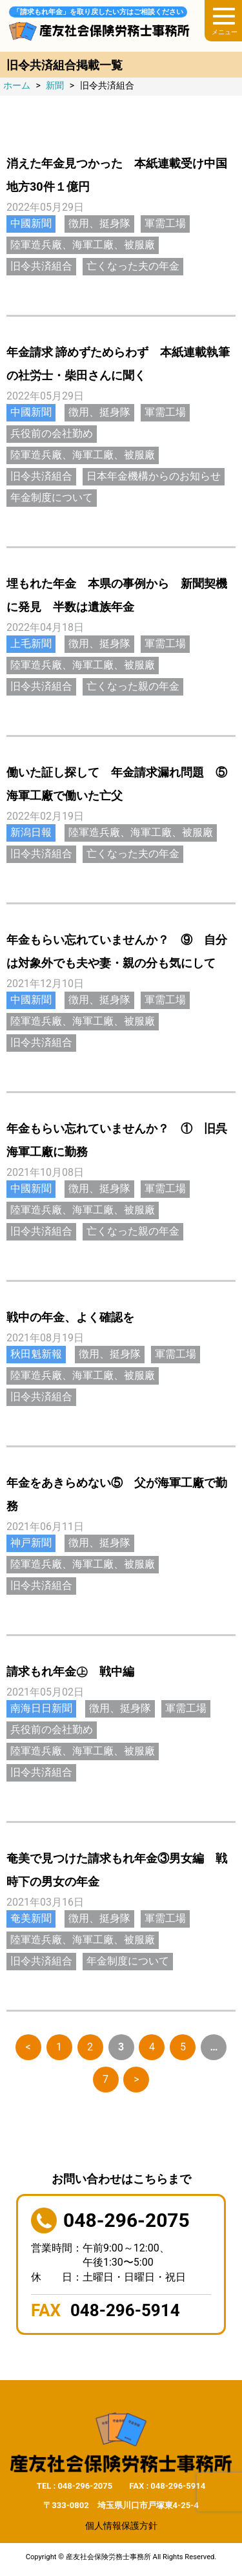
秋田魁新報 (36, 1354)
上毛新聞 (31, 643)
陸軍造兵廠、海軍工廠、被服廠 (82, 245)
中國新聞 (31, 223)
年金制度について (51, 497)
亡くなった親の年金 (132, 686)
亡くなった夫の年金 (132, 266)
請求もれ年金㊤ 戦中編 (70, 1671)
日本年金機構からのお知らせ (153, 476)
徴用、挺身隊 (99, 223)
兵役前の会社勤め (51, 433)
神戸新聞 (31, 1543)
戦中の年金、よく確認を (70, 1317)
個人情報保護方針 (121, 2525)
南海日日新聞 (41, 1708)
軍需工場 (165, 223)
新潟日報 (31, 832)
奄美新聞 (31, 1918)
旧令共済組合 (41, 266)
